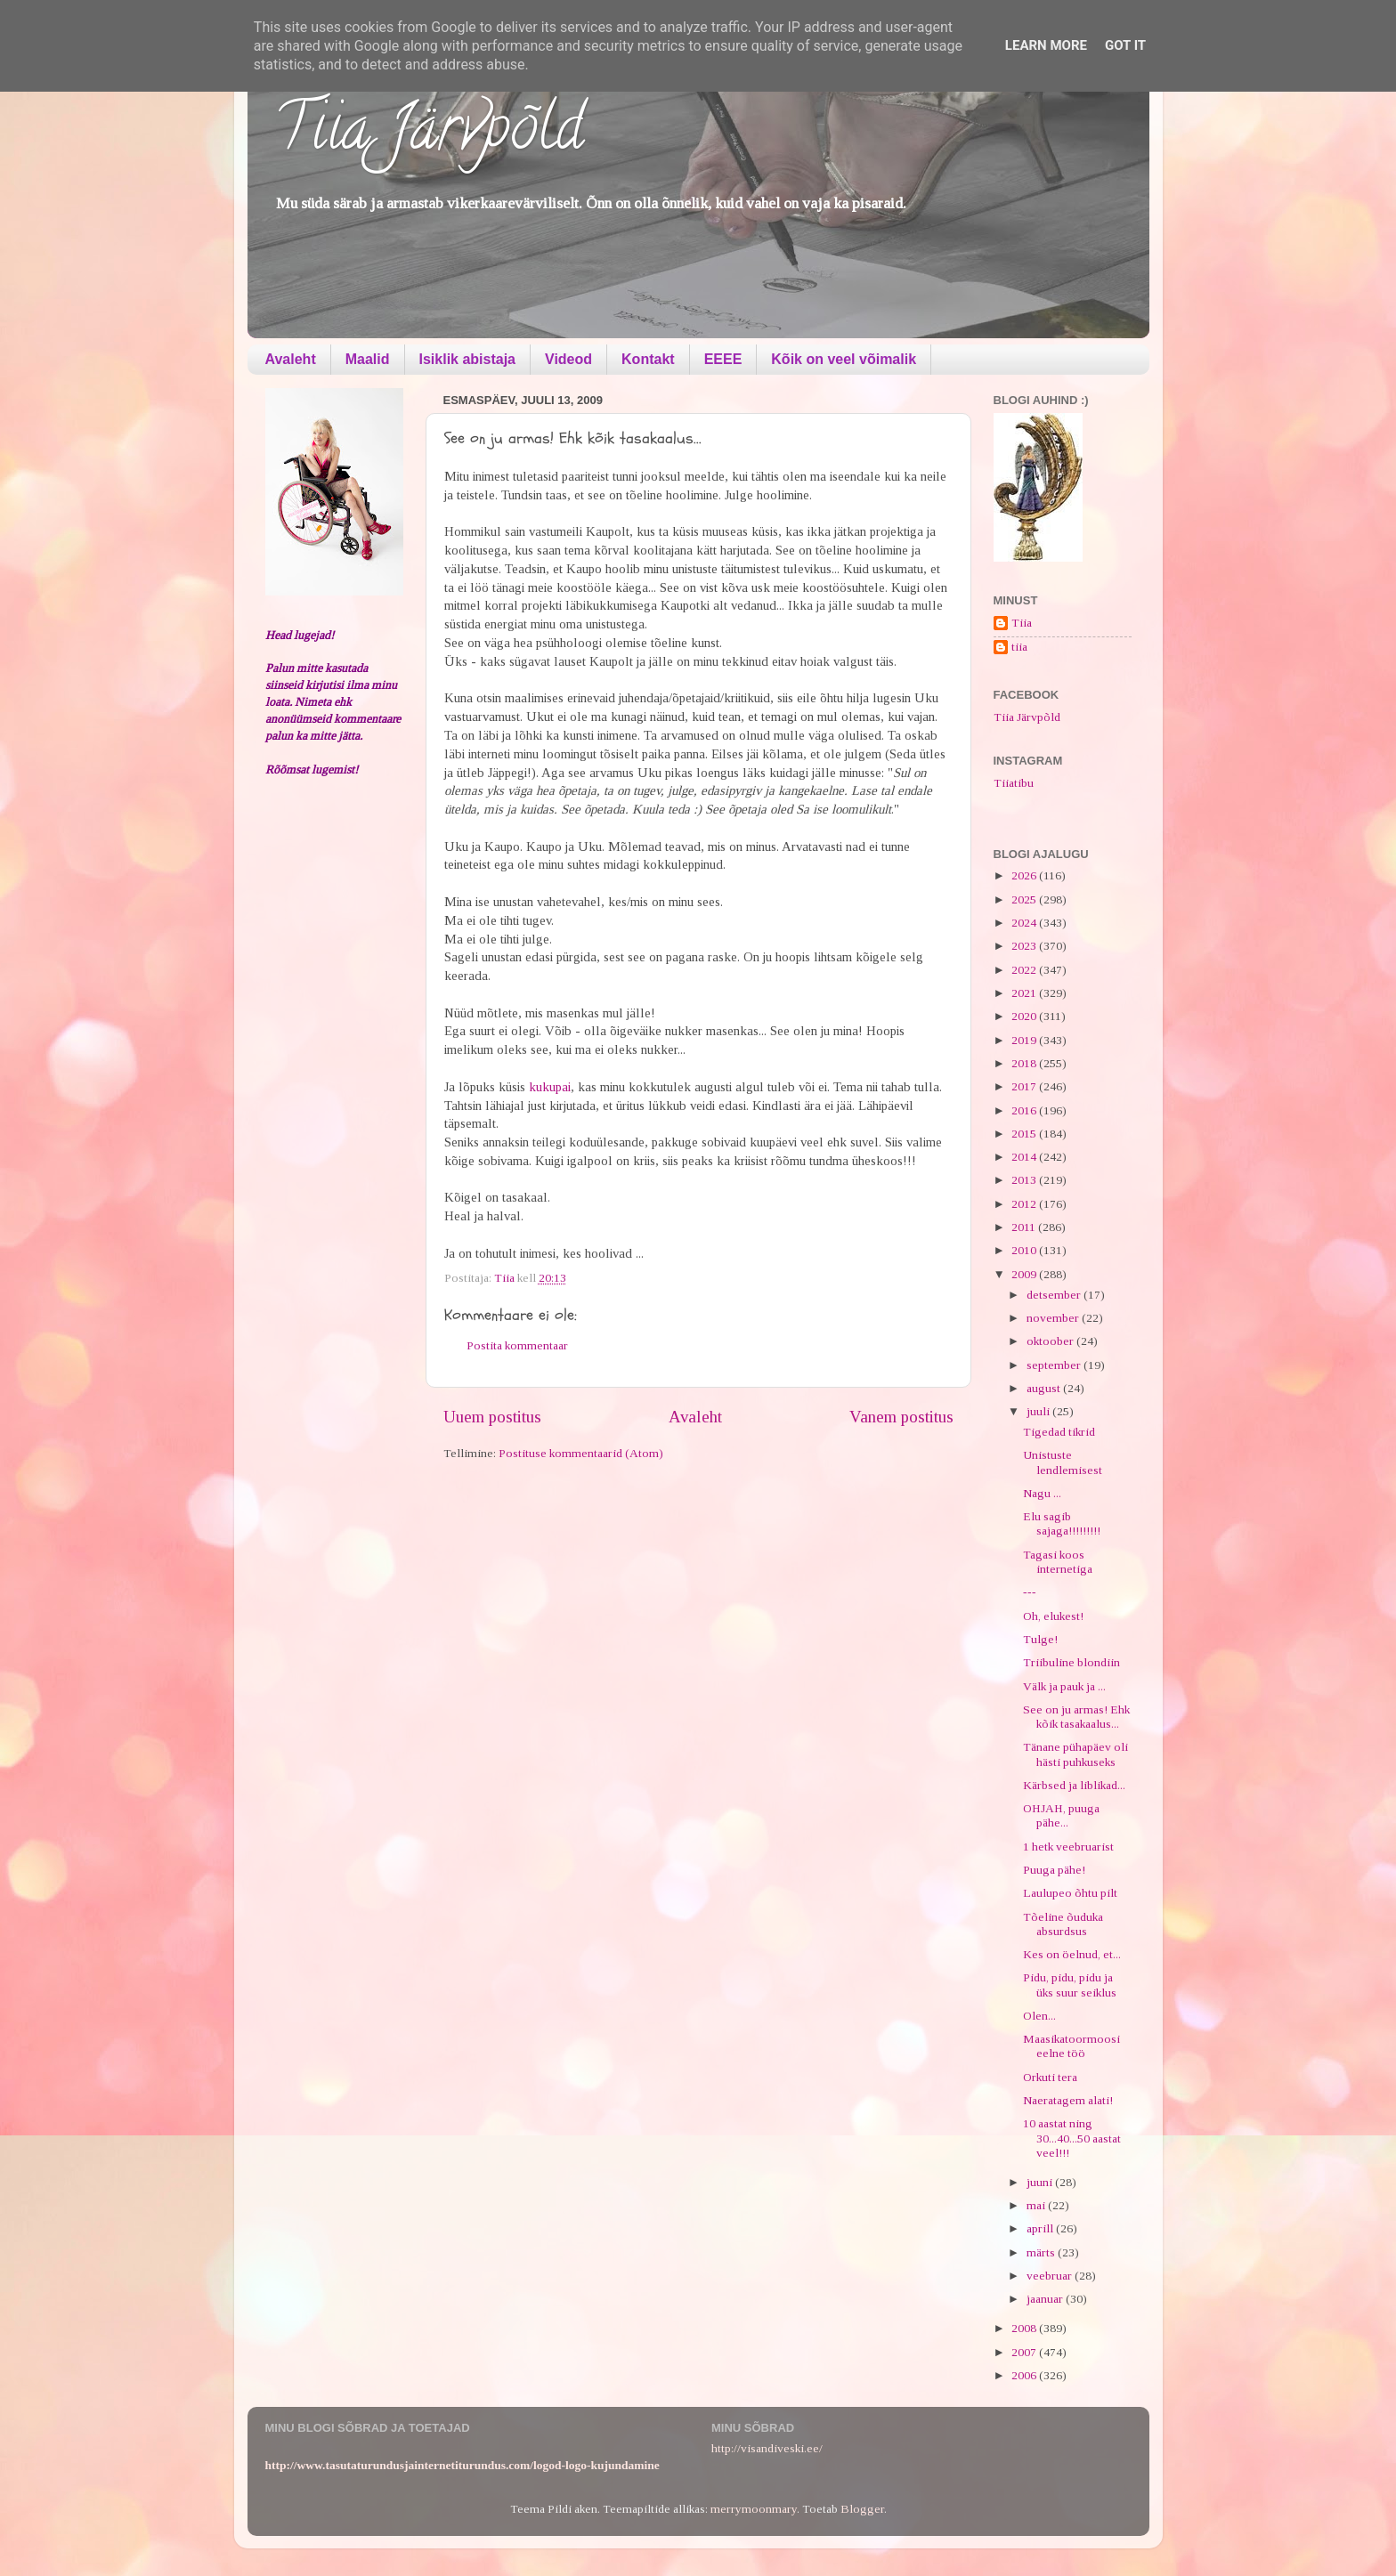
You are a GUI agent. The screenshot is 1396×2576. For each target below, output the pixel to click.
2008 (1025, 2328)
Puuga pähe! (1054, 1869)
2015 (1025, 1133)
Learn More (1046, 45)
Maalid (367, 359)
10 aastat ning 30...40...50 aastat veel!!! (1072, 2138)
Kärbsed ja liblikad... (1074, 1785)
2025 (1025, 899)
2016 (1025, 1110)
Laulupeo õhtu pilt (1070, 1893)
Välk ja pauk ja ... (1064, 1686)
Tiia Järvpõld (428, 134)
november (1054, 1317)
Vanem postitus (901, 1416)
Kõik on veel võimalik (843, 359)
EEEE (723, 359)
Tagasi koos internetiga (1057, 1562)
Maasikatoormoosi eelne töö (1071, 2046)
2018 (1025, 1063)
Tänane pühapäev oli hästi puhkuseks (1075, 1754)
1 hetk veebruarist (1068, 1846)
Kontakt (648, 359)
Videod (568, 359)
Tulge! (1040, 1639)
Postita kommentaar (517, 1345)
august (1045, 1388)
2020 (1025, 1016)
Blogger (862, 2508)
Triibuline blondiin (1071, 1662)
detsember (1055, 1294)
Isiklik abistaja (467, 359)
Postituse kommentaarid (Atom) (581, 1453)
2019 (1025, 1040)
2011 (1024, 1227)
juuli (1039, 1411)
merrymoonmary (753, 2508)
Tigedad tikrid (1059, 1431)
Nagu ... (1042, 1493)
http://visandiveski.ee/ (767, 2448)
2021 (1025, 993)
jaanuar (1046, 2298)
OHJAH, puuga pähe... (1061, 1815)
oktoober (1051, 1341)
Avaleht (290, 359)
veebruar (1051, 2275)
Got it (1125, 45)
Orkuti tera (1050, 2077)
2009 (1025, 1274)
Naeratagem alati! (1068, 2100)
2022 (1025, 969)
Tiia (1021, 622)
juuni (1041, 2182)
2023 (1025, 945)
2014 (1025, 1156)
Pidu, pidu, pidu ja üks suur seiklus (1069, 1984)
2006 (1025, 2375)
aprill (1041, 2228)
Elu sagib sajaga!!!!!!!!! (1061, 1523)
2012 (1025, 1204)
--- (1029, 1592)
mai (1037, 2205)
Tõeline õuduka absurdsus (1063, 1924)
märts (1042, 2252)
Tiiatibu (1014, 783)
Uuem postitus (492, 1416)
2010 (1025, 1250)
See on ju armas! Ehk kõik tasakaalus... (1076, 1716)
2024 (1025, 922)
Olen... (1039, 2015)
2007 (1025, 2352)
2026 (1025, 875)
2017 (1025, 1086)
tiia (1019, 646)
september (1055, 1365)
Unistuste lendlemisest (1062, 1462)
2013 (1025, 1180)
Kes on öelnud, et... (1072, 1954)
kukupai (548, 1087)
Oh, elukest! (1053, 1616)
